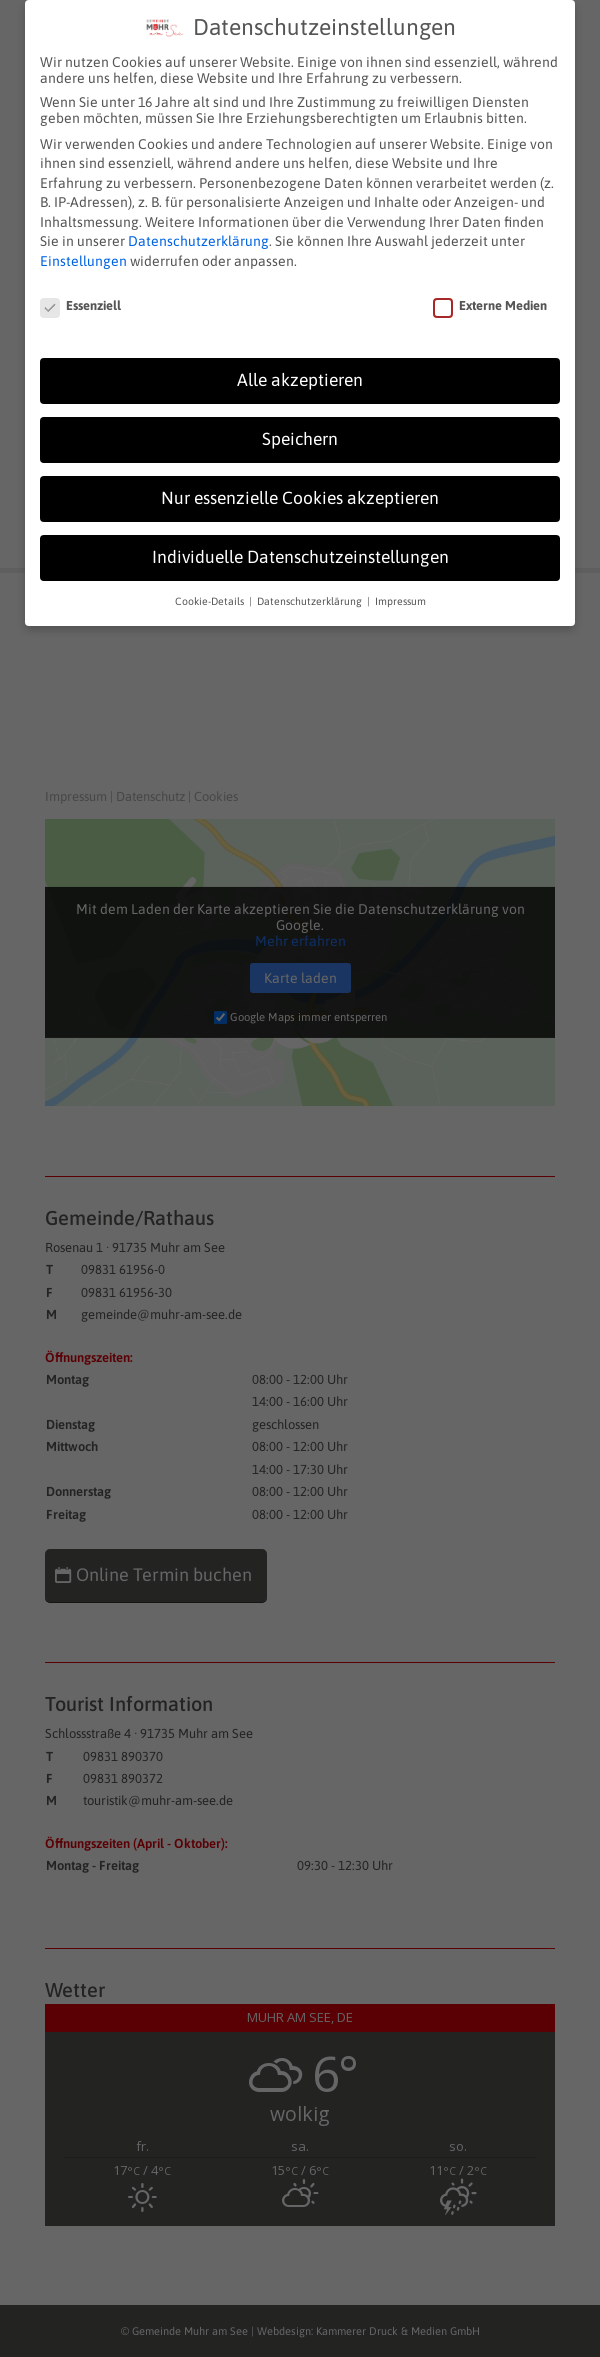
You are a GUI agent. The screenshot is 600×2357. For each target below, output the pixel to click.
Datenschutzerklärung (198, 233)
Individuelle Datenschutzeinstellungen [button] (300, 549)
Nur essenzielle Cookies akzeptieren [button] (300, 490)
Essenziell (80, 297)
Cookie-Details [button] (211, 593)
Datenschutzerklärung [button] (311, 593)
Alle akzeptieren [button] (300, 372)
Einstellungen (83, 253)
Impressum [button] (400, 593)
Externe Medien (490, 297)
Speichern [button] (300, 431)
